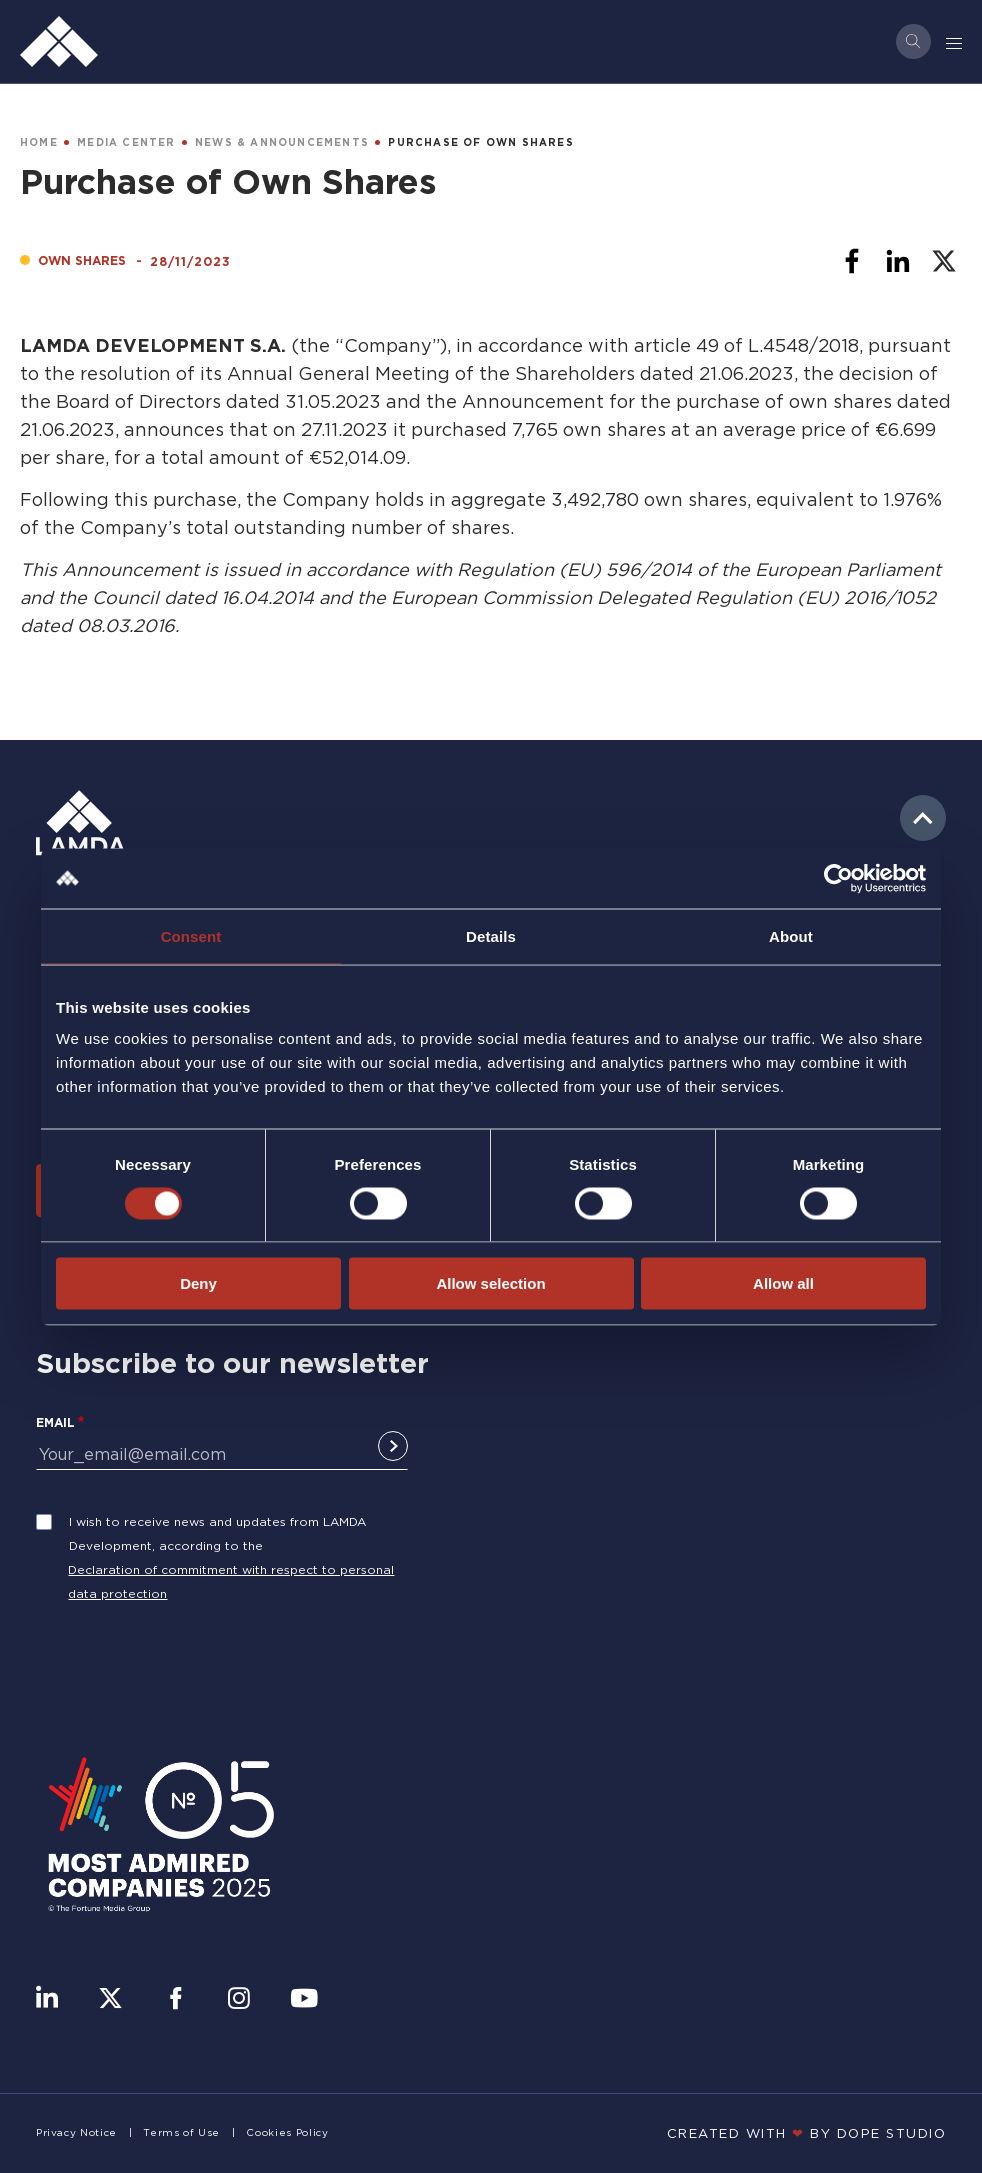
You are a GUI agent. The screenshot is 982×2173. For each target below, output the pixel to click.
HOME (39, 142)
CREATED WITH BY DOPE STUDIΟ (807, 2133)
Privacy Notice (76, 2132)
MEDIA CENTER (126, 142)
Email (55, 1422)
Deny (198, 1283)
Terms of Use (181, 2132)
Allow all (783, 1283)
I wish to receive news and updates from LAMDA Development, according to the (217, 1533)
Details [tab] (491, 935)
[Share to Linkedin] (898, 261)
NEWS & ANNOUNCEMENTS (282, 142)
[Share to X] (944, 261)
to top (923, 818)
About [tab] (791, 935)
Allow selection (490, 1283)
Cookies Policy (287, 2132)
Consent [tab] (191, 935)
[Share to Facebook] (852, 261)
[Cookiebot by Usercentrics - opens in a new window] (838, 878)
